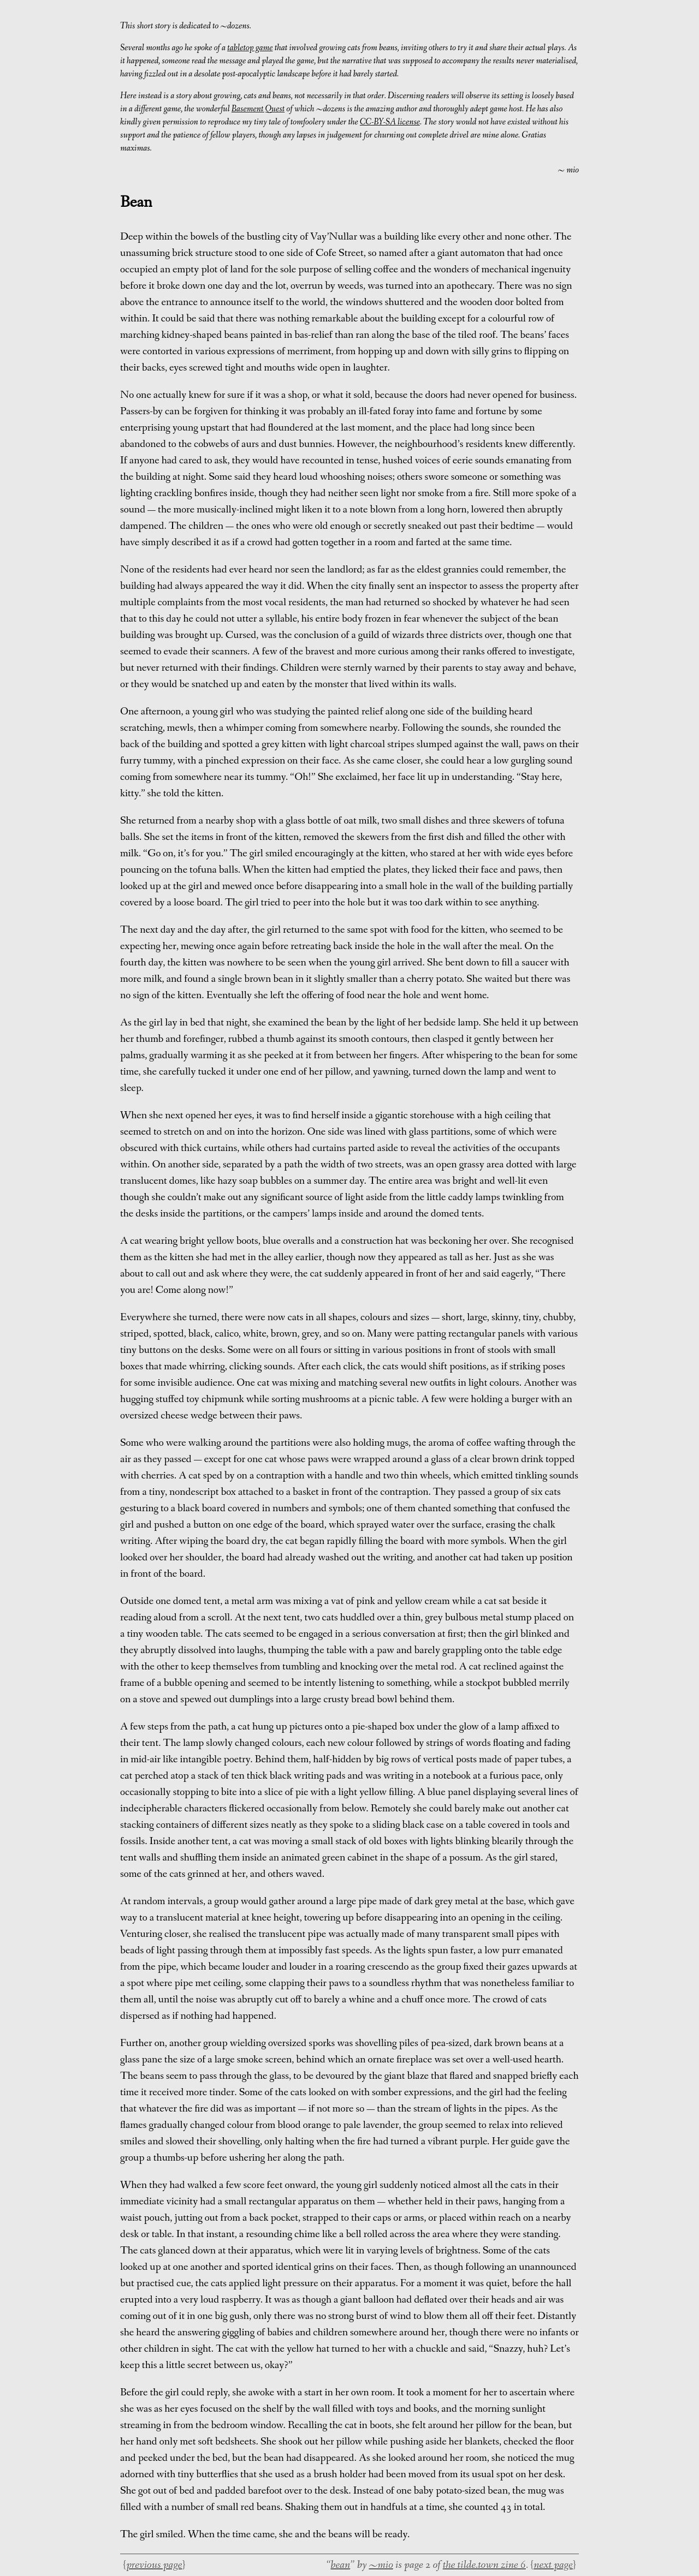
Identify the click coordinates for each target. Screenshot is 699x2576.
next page (553, 2565)
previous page (154, 2565)
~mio (381, 2565)
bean (340, 2565)
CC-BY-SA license (390, 122)
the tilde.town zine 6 (484, 2565)
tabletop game (250, 47)
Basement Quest (258, 109)
